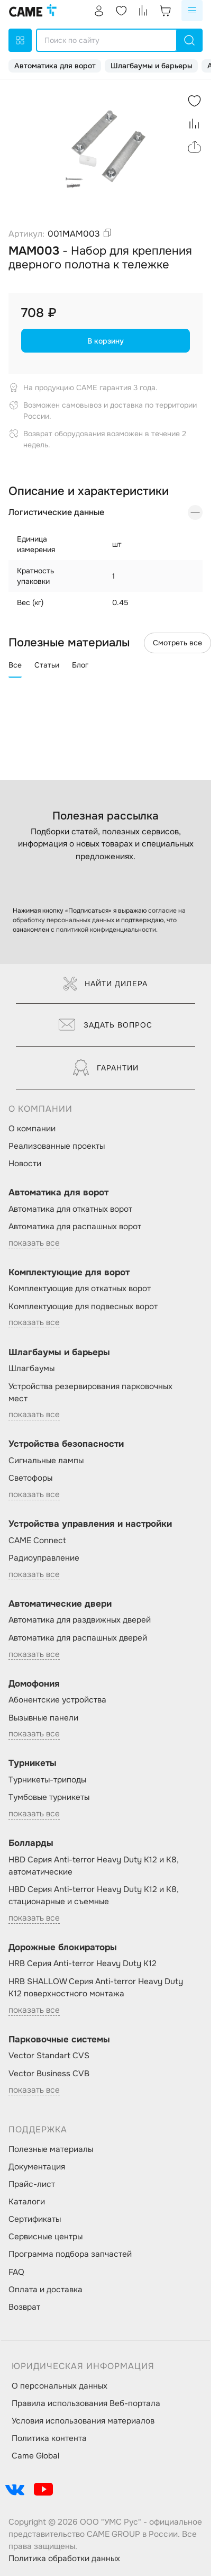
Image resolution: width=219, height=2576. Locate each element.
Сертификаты (34, 2219)
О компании (32, 1128)
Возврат (24, 2307)
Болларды (30, 1843)
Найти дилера (105, 983)
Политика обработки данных (64, 2558)
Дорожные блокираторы (62, 1947)
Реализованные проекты (56, 1146)
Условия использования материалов (83, 2421)
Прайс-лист (31, 2184)
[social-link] (14, 2489)
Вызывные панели (43, 1718)
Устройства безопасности (66, 1443)
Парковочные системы (59, 2039)
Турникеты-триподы (47, 1780)
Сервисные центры (45, 2236)
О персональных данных (59, 2386)
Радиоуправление (43, 1558)
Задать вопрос (105, 1024)
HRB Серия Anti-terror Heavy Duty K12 (82, 1963)
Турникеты (32, 1763)
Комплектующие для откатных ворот (79, 1288)
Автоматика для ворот (55, 65)
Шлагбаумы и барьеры (152, 65)
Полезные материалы (50, 2149)
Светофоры (30, 1478)
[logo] (32, 10)
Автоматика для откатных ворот (70, 1209)
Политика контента (49, 2438)
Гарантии (106, 1067)
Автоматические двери (60, 1603)
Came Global (35, 2456)
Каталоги (26, 2201)
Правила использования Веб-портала (86, 2403)
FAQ (16, 2272)
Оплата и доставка (45, 2289)
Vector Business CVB (48, 2073)
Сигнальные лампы (46, 1460)
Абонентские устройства (57, 1700)
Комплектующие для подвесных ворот (83, 1306)
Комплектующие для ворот (69, 1272)
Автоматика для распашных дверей (77, 1638)
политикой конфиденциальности (106, 929)
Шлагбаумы (31, 1368)
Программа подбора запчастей (70, 2254)
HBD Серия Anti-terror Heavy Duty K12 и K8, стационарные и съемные (93, 1895)
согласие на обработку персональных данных (99, 915)
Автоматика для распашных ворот (74, 1226)
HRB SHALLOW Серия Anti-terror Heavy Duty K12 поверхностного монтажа (95, 1987)
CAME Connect (37, 1540)
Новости (24, 1163)
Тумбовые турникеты (48, 1797)
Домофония (34, 1683)
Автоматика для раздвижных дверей (79, 1620)
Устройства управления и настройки (90, 1523)
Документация (36, 2166)
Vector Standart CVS (48, 2055)
